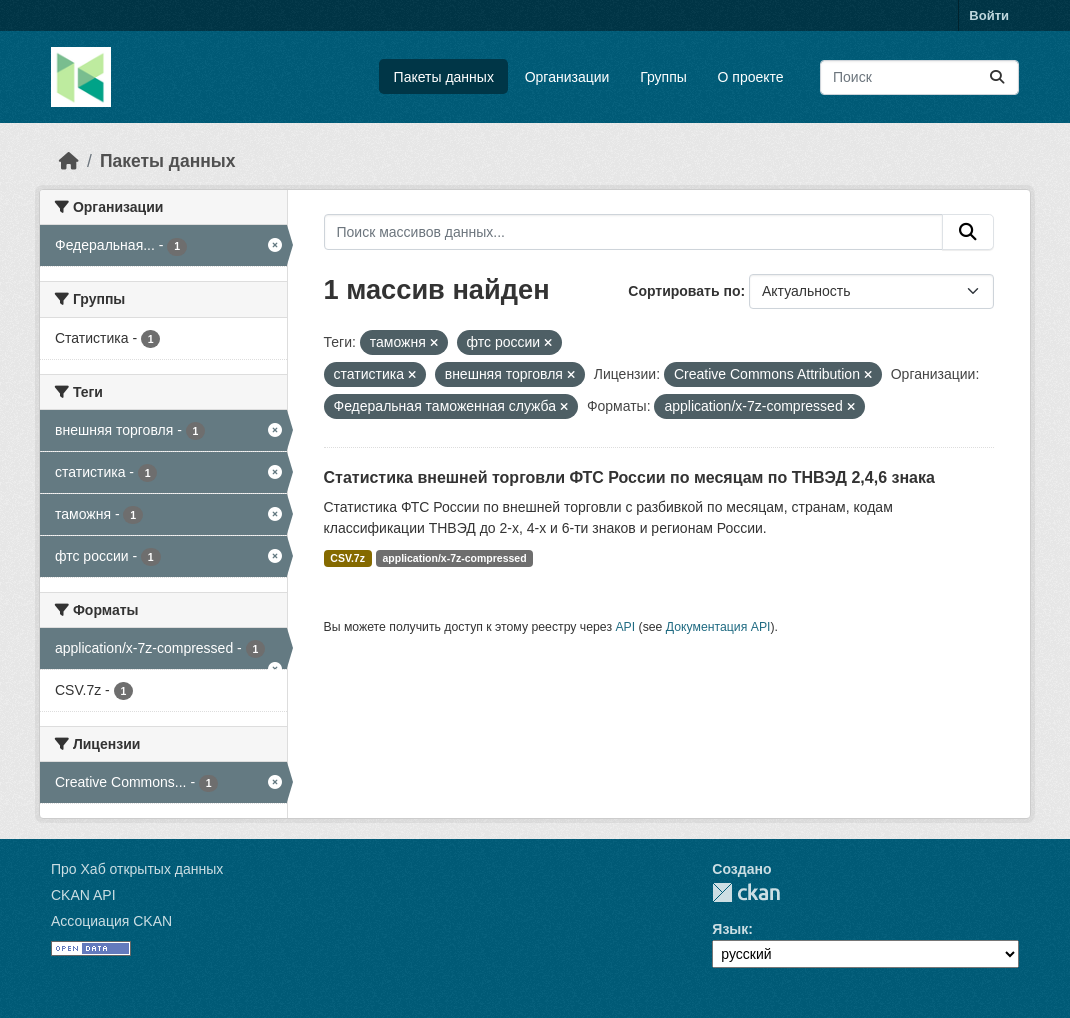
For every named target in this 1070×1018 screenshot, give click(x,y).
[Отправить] (997, 77)
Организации (567, 77)
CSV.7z (347, 558)
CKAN (746, 892)
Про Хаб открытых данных (137, 869)
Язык (730, 929)
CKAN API (83, 895)
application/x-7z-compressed (454, 558)
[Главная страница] (69, 161)
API (625, 627)
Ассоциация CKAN (111, 921)
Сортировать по (684, 291)
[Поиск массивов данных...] (919, 77)
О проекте (751, 77)
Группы (663, 77)
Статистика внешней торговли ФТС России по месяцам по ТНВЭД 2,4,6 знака (629, 477)
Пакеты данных (444, 77)
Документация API (718, 627)
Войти (989, 15)
